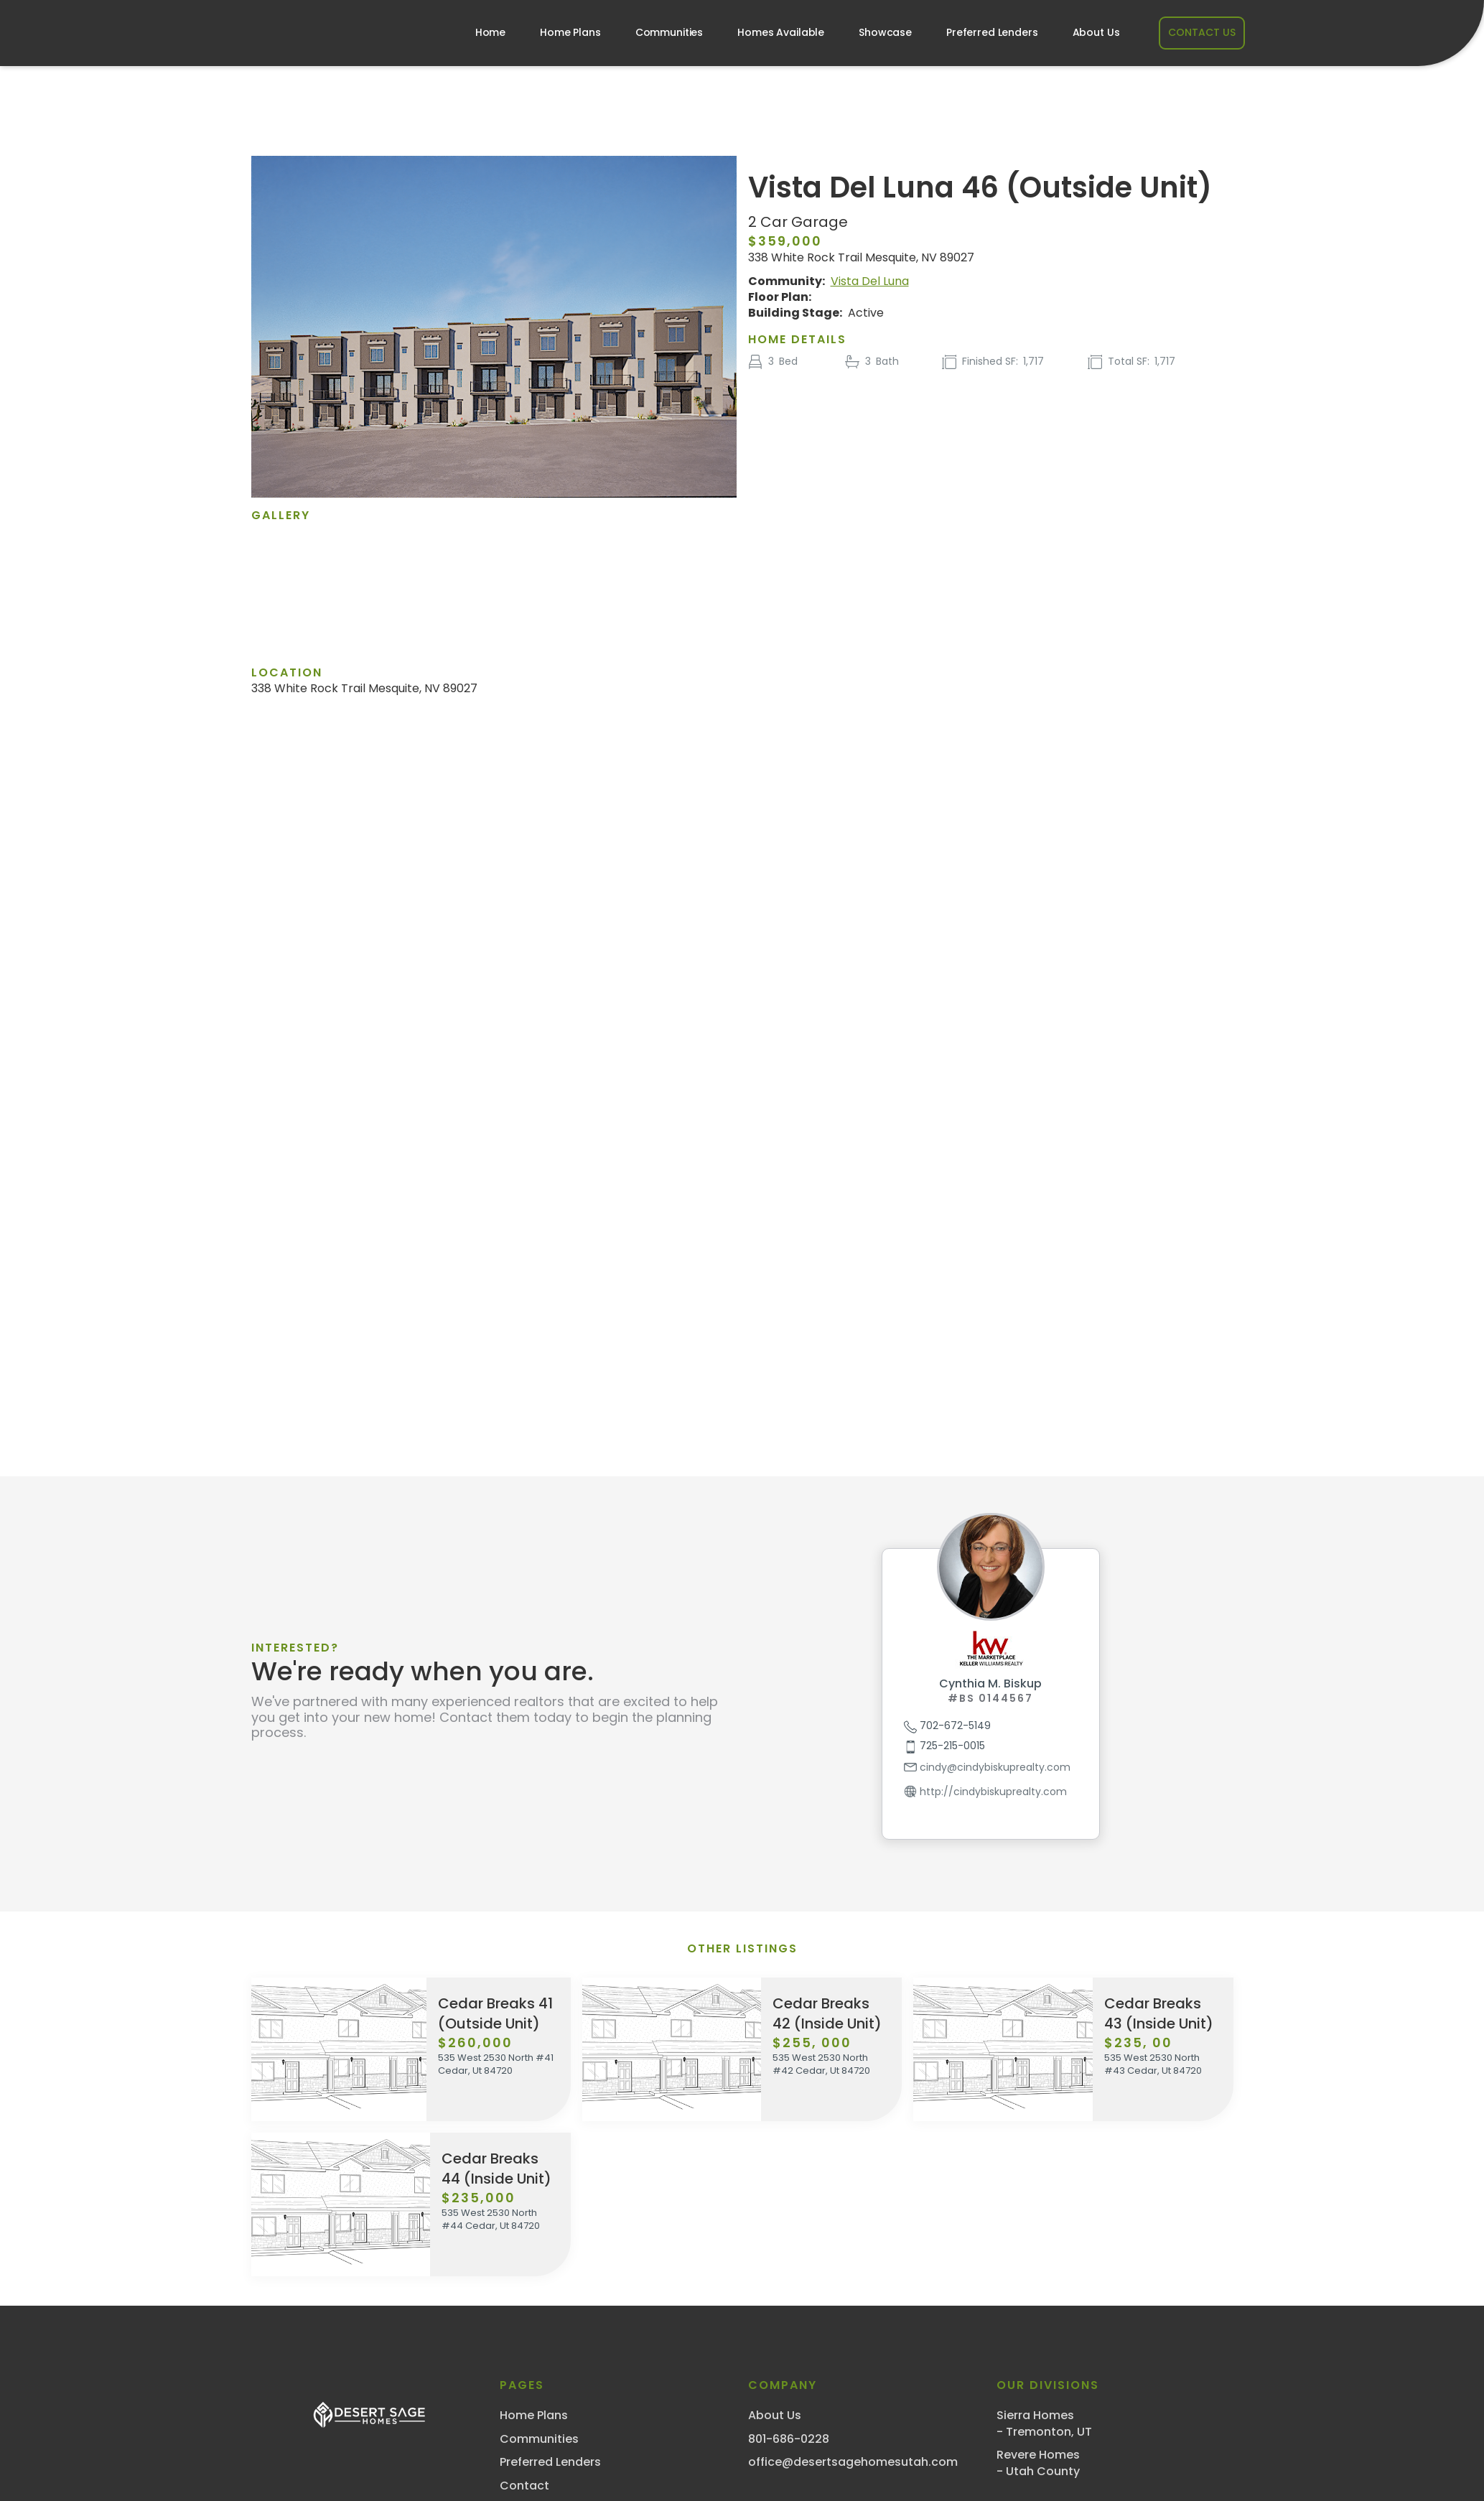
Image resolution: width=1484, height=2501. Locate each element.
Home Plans (570, 32)
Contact (524, 2485)
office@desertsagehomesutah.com (853, 2462)
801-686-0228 (788, 2439)
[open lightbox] (492, 580)
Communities (669, 32)
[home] (319, 33)
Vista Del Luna (870, 281)
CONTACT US (1202, 32)
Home (490, 32)
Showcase (885, 32)
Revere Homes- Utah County (1038, 2462)
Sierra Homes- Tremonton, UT (1044, 2423)
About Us (1096, 32)
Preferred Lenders (992, 32)
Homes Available (780, 32)
